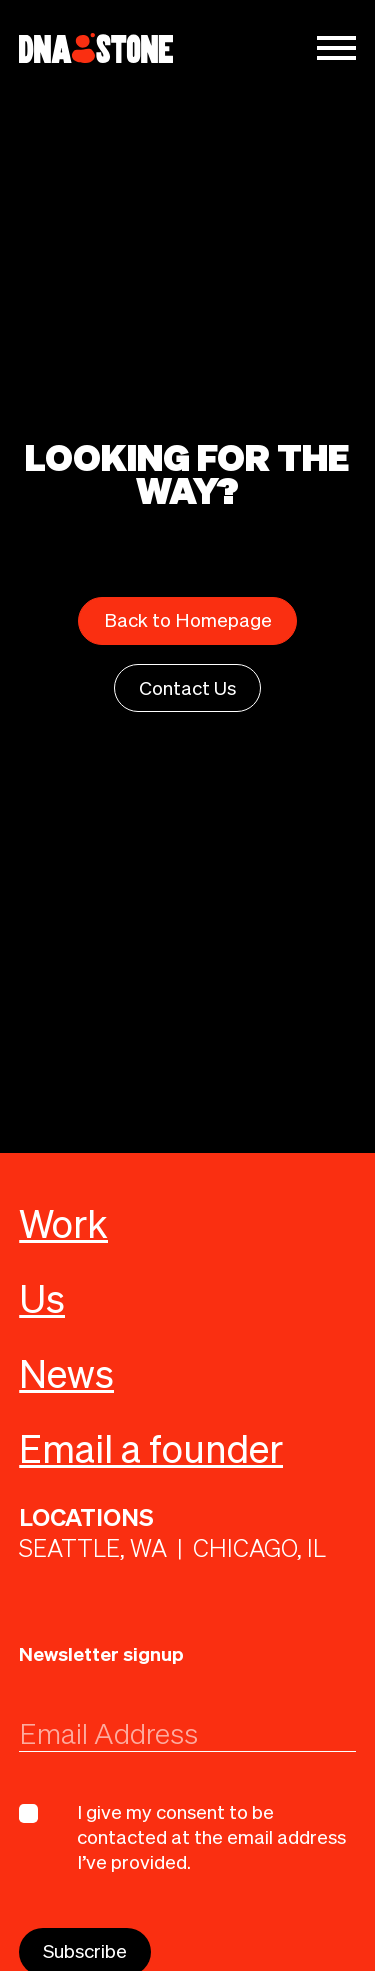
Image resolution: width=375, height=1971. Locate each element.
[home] (96, 48)
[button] (336, 48)
